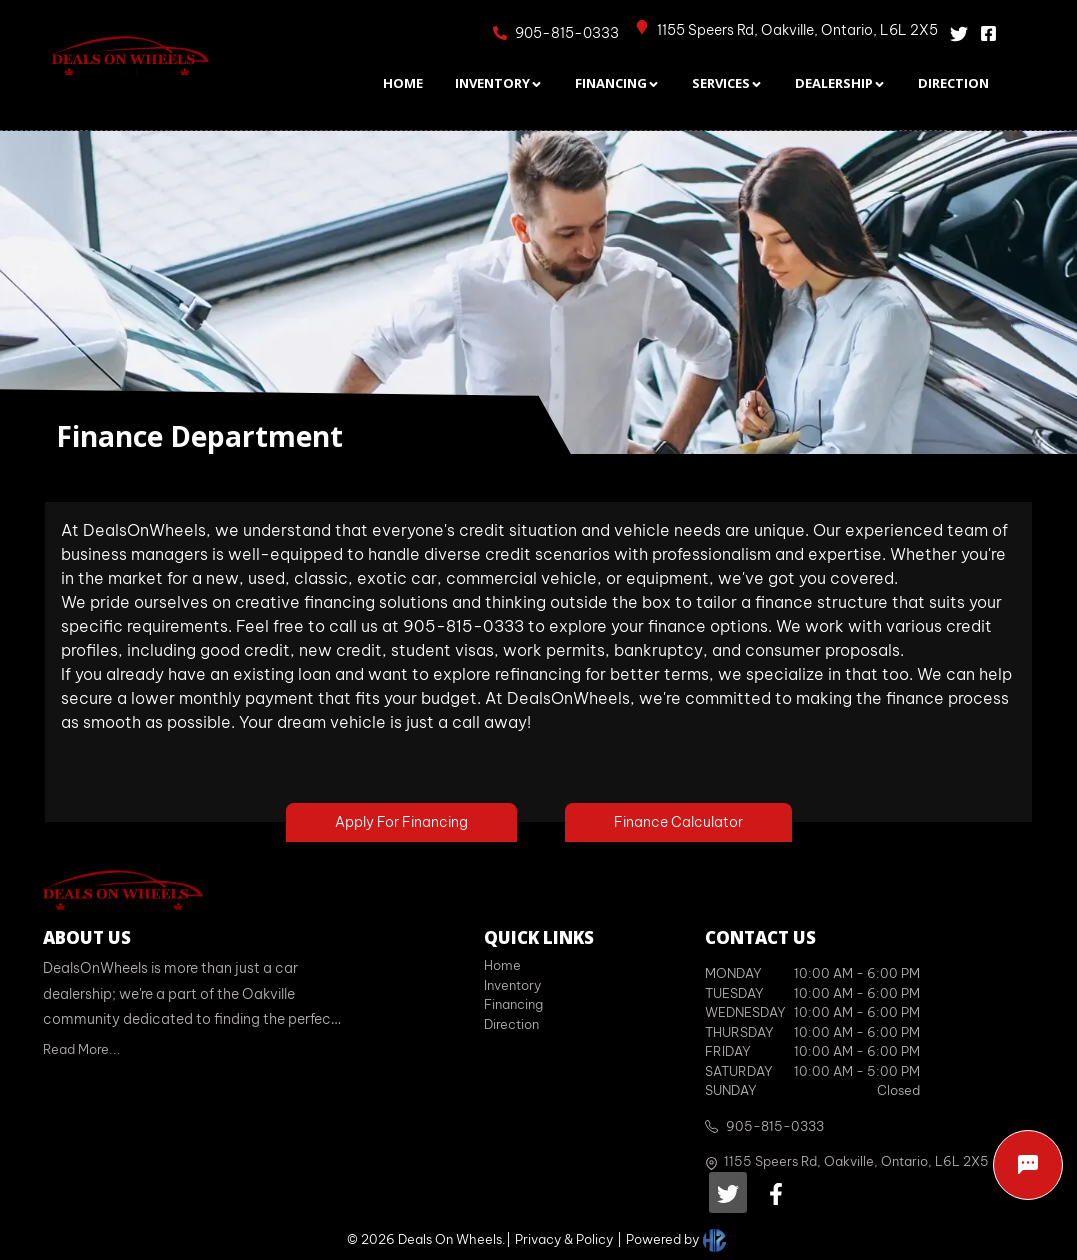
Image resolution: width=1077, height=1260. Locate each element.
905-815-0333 (775, 1126)
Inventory (512, 985)
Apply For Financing (401, 822)
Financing (513, 1004)
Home (502, 965)
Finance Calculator (678, 822)
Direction (511, 1024)
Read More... (82, 1049)
